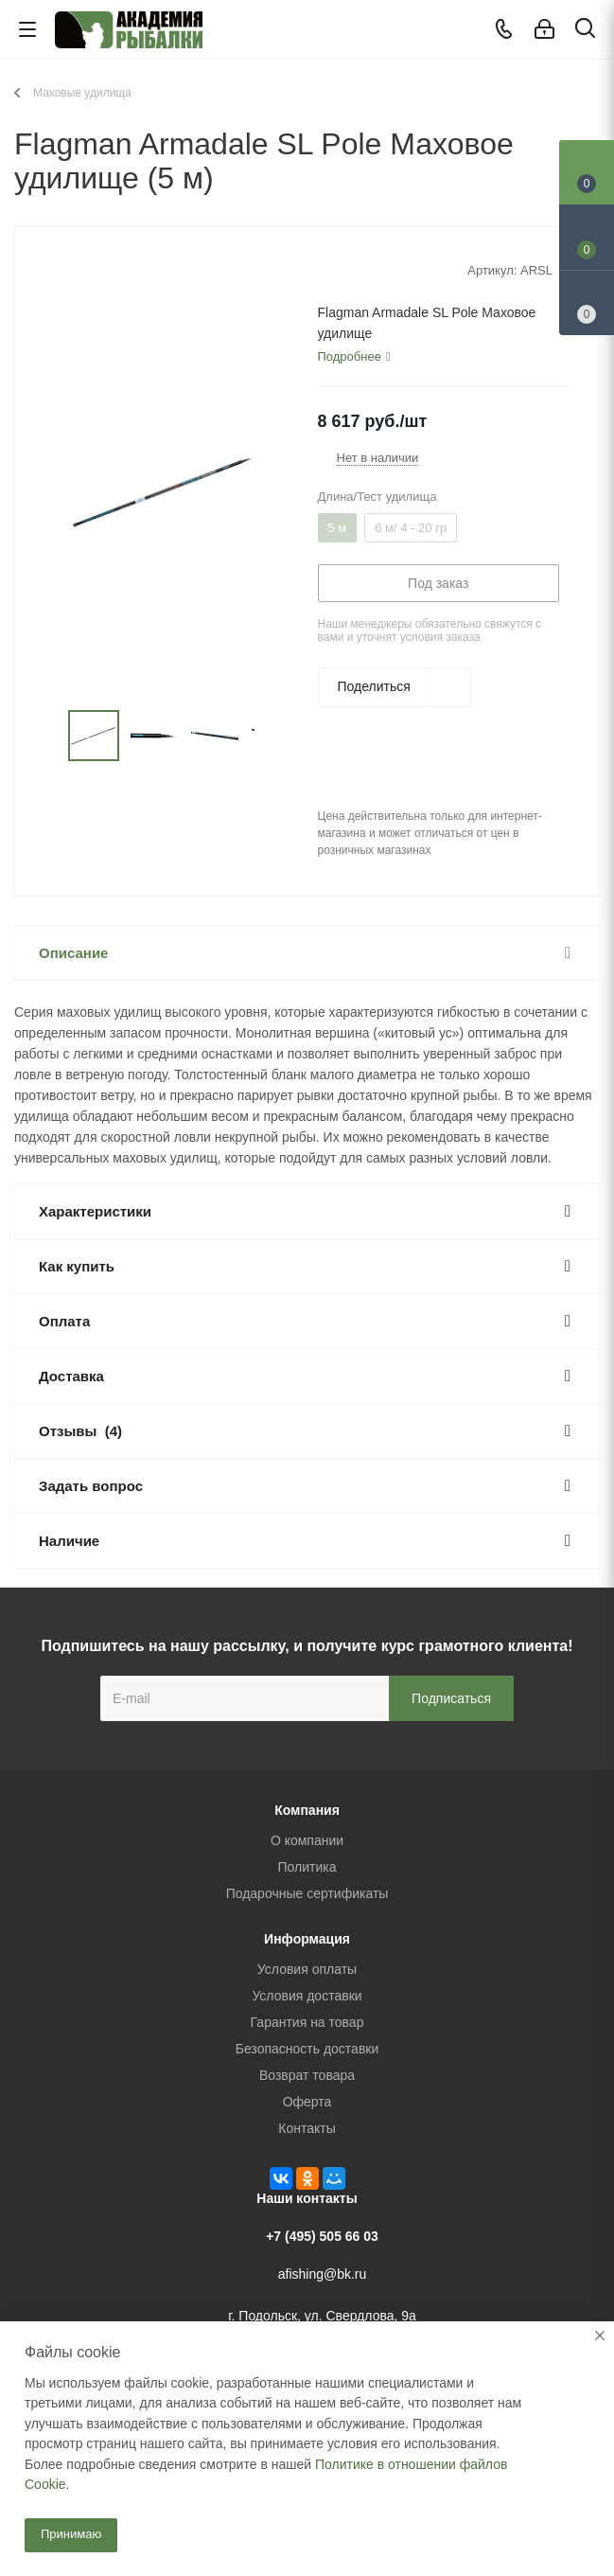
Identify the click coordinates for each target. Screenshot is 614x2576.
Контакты (306, 2128)
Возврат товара (307, 2075)
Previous (46, 736)
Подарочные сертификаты (307, 1893)
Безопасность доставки (307, 2048)
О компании (307, 1840)
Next (275, 736)
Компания (307, 1810)
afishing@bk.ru (322, 2274)
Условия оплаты (307, 1969)
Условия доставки (306, 1995)
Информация (307, 1938)
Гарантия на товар (307, 2022)
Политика (307, 1866)
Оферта (307, 2101)
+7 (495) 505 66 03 (322, 2236)
